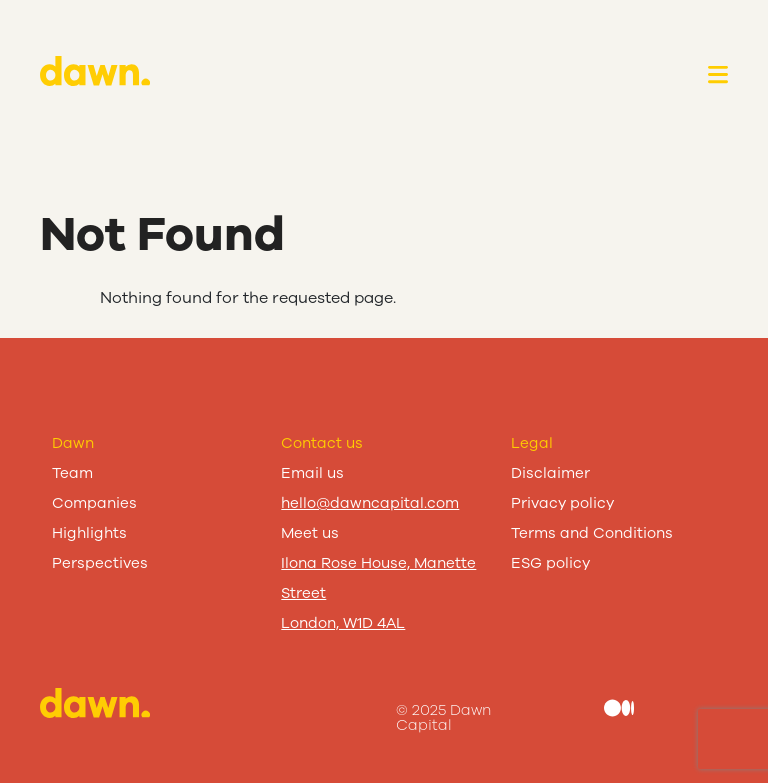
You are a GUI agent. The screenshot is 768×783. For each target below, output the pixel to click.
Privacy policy (562, 503)
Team (72, 473)
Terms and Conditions (592, 533)
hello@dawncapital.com (370, 503)
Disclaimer (550, 473)
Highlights (89, 533)
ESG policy (550, 563)
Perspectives (100, 563)
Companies (94, 503)
